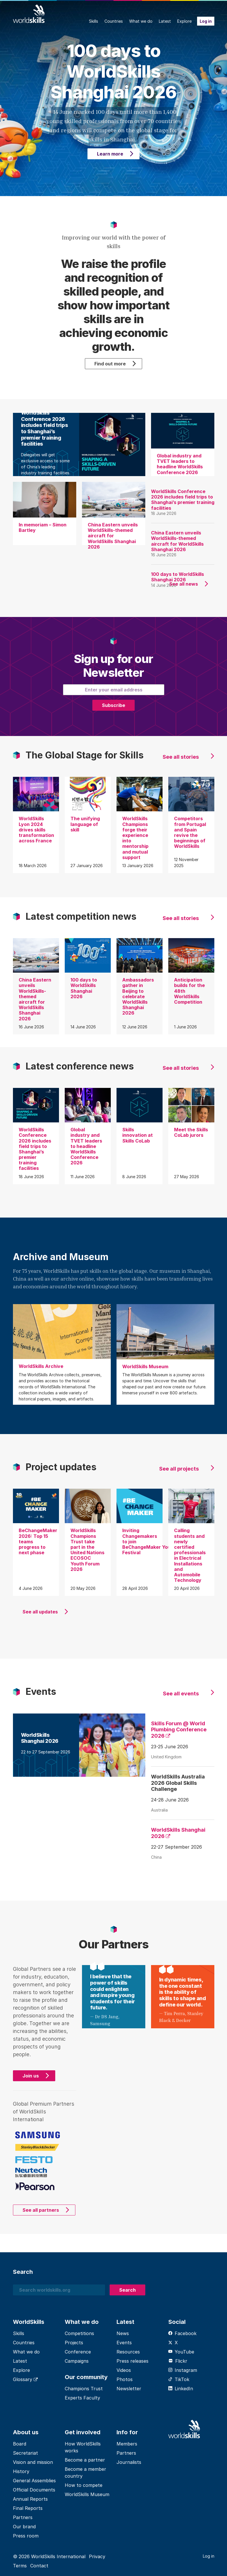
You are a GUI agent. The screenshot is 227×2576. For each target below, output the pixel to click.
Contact (39, 2566)
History (21, 2471)
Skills (93, 21)
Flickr (177, 2361)
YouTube (181, 2352)
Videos (124, 2370)
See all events (181, 1693)
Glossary (25, 2379)
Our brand (24, 2526)
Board (19, 2444)
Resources (128, 2352)
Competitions (79, 2333)
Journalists (129, 2462)
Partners (23, 2517)
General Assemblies (34, 2480)
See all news (183, 584)
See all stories (181, 757)
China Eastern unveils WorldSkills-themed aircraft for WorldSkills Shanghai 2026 (177, 541)
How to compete (83, 2485)
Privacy (97, 2556)
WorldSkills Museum (87, 2494)
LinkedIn (180, 2388)
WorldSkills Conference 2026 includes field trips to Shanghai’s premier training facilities (182, 499)
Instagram (182, 2370)
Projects (74, 2342)
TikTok (178, 2379)
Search (127, 2290)
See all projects (179, 1469)
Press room (26, 2536)
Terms (20, 2566)
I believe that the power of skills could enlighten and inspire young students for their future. (112, 1991)
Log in (206, 21)
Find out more (110, 364)
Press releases (132, 2361)
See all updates (40, 1612)
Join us (30, 2076)
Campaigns (77, 2361)
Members (127, 2444)
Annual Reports (30, 2499)
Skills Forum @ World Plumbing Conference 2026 (179, 1729)
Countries (113, 21)
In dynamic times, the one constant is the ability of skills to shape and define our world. (182, 1992)
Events (124, 2342)
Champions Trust (84, 2388)
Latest (165, 21)
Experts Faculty (82, 2398)
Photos (125, 2379)
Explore (184, 21)
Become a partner (85, 2460)
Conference (78, 2352)
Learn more (110, 154)
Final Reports (28, 2508)
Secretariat (25, 2453)
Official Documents (34, 2490)
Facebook (182, 2333)
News (123, 2333)
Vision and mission (33, 2462)
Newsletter (129, 2388)
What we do (140, 21)
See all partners (40, 2210)
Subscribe (113, 705)
